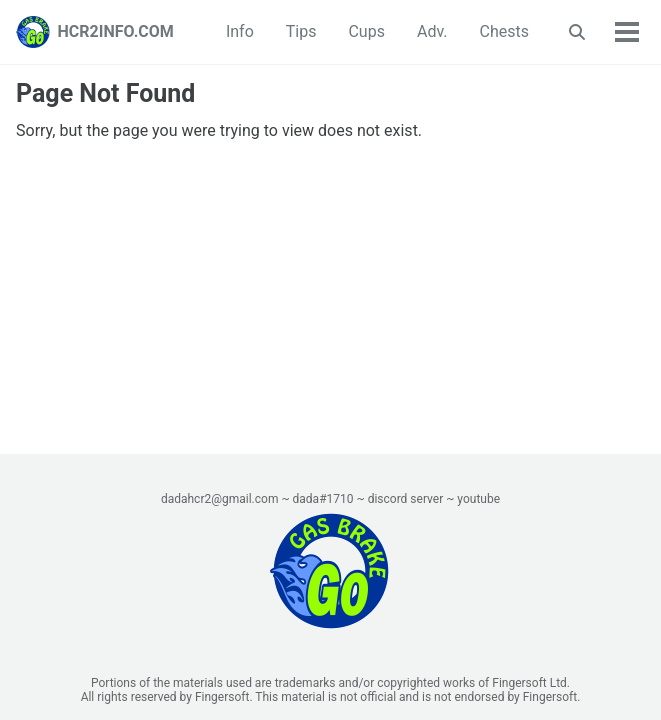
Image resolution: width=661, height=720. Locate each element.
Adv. (432, 31)
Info (240, 31)
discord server (406, 499)
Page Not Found (105, 93)
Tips (301, 31)
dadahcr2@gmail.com (220, 499)
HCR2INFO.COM (116, 31)
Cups (366, 31)
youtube (478, 499)
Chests (504, 31)
